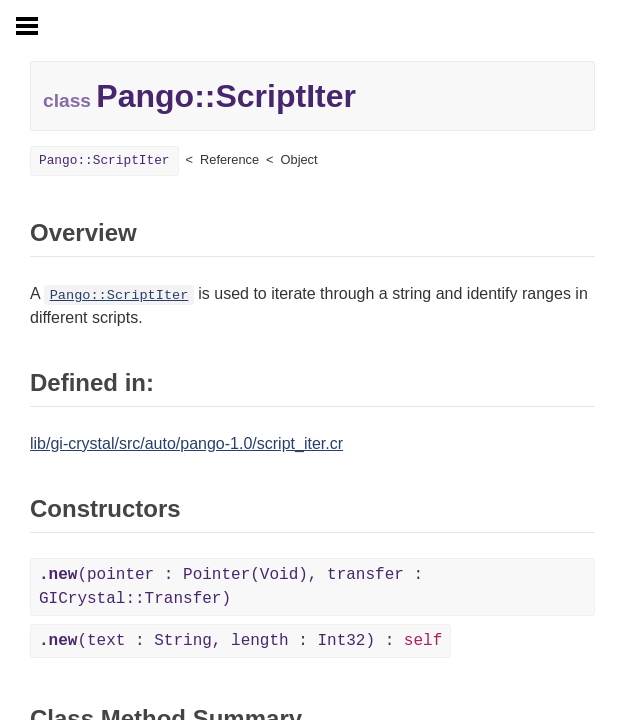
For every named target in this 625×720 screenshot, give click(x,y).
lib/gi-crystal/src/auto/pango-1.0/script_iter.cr (186, 443)
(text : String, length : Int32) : (240, 641)
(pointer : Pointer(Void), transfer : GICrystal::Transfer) (231, 587)
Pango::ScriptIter (104, 160)
